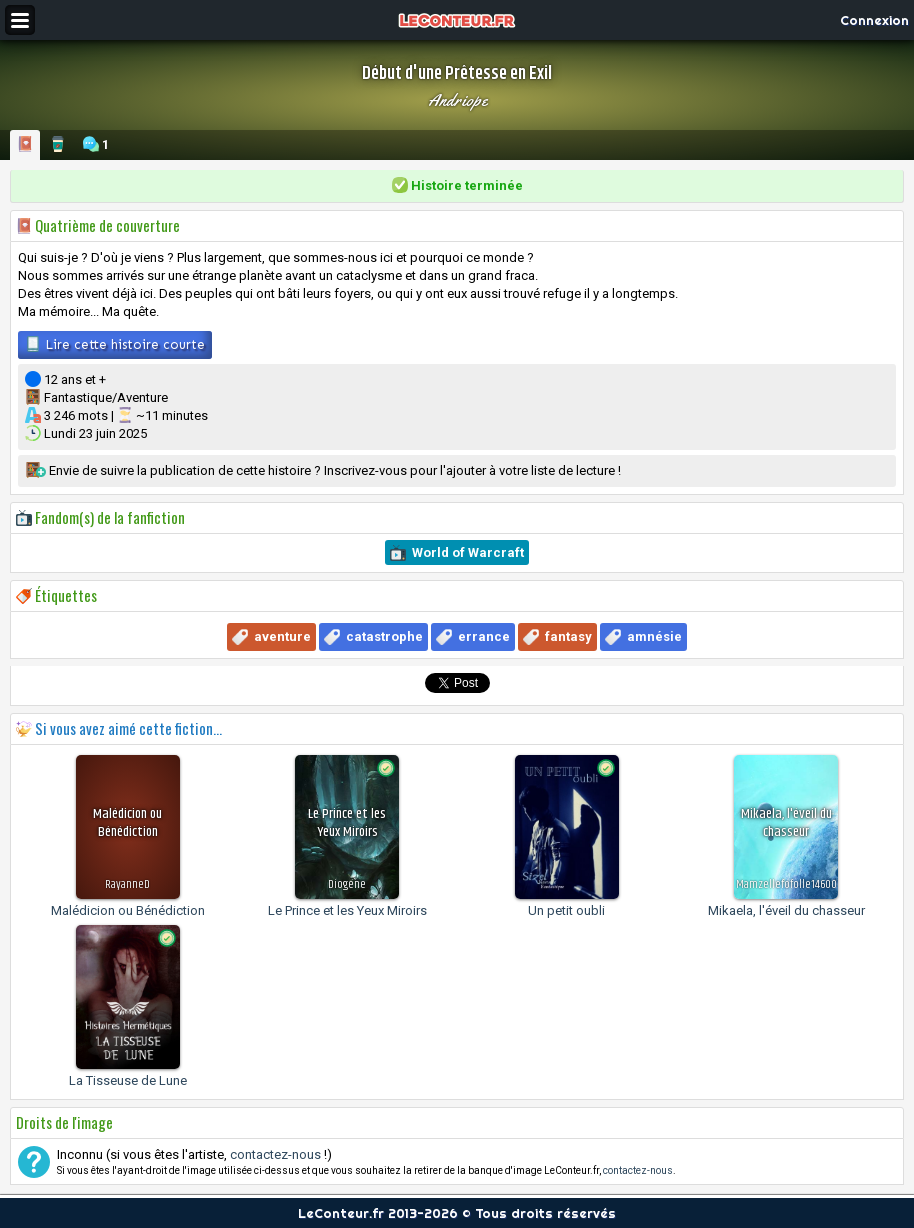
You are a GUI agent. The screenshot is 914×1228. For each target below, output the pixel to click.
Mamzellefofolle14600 (786, 884)
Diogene (347, 884)
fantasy (568, 636)
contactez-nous (275, 1154)
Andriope (457, 100)
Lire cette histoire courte (115, 344)
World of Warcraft (468, 552)
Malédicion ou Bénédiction (128, 910)
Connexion (874, 20)
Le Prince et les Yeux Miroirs (347, 910)
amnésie (654, 636)
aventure (282, 636)
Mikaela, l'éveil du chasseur (786, 910)
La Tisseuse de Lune (128, 1080)
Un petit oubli (566, 910)
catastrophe (384, 636)
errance (484, 636)
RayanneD (127, 884)
